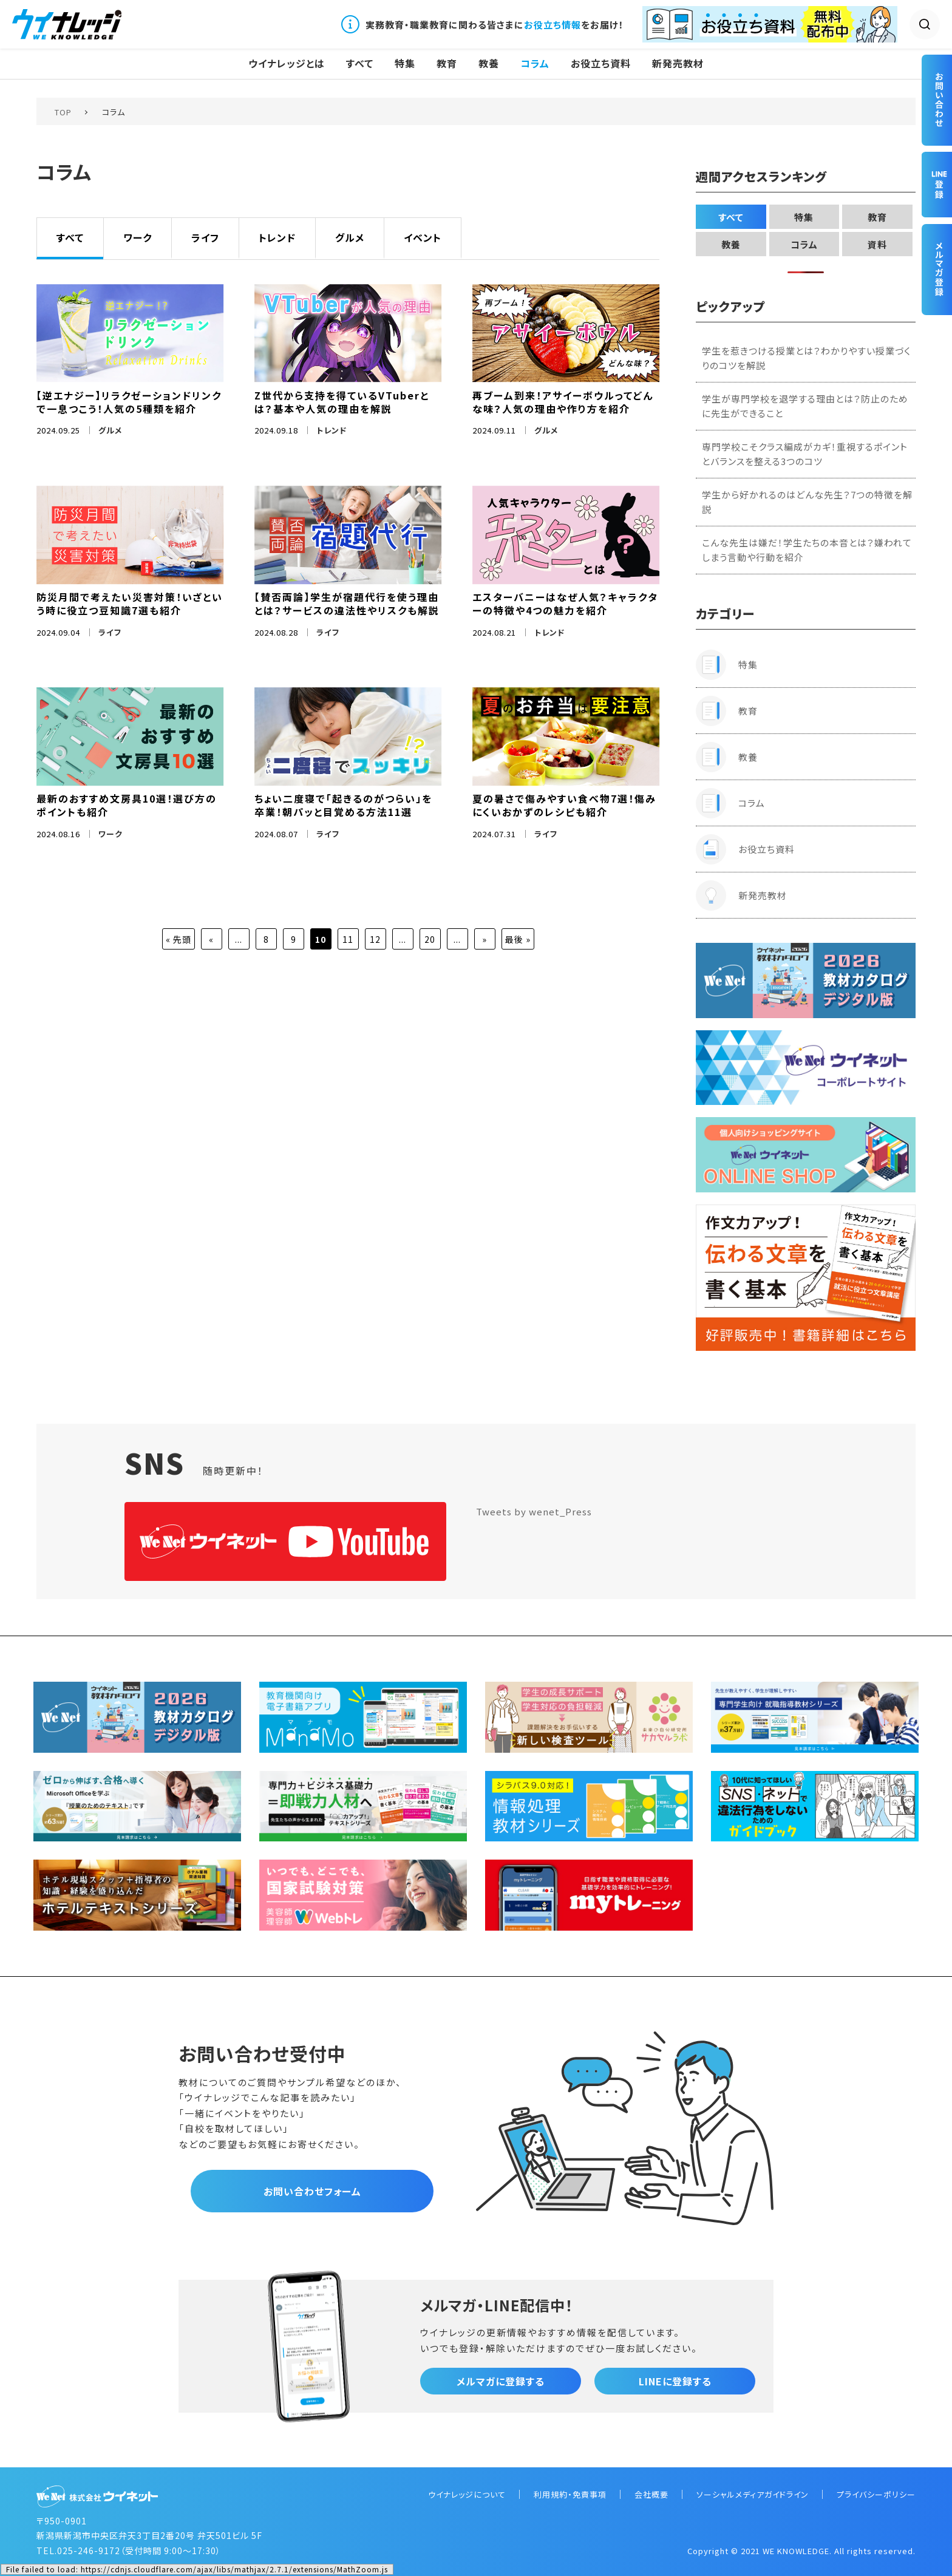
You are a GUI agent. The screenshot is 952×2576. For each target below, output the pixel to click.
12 (375, 939)
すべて (359, 63)
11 (347, 939)
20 (429, 939)
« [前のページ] (211, 939)
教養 (488, 63)
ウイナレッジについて (467, 2494)
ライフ (205, 237)
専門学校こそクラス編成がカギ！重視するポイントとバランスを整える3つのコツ (805, 453)
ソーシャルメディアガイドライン (752, 2494)
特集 (405, 63)
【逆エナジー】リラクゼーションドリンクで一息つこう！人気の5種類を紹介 (129, 402)
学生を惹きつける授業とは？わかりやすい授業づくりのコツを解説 (806, 358)
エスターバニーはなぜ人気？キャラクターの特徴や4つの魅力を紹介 (565, 603)
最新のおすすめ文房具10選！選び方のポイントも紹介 (126, 805)
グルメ (349, 237)
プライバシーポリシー (876, 2494)
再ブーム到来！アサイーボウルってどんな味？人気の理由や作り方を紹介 (562, 402)
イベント (422, 237)
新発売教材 (678, 63)
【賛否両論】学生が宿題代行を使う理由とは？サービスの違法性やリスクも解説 (347, 603)
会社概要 (651, 2494)
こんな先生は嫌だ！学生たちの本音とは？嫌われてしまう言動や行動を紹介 (807, 549)
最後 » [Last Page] (518, 939)
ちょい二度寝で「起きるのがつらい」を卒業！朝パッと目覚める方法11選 (343, 805)
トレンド (277, 237)
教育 (447, 63)
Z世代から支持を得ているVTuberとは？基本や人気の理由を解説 (341, 402)
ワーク (137, 237)
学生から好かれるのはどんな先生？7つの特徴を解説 (807, 501)
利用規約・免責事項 (570, 2494)
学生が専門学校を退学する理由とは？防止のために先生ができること (805, 406)
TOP (63, 112)
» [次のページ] (484, 939)
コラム (534, 63)
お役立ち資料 (601, 63)
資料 (877, 244)
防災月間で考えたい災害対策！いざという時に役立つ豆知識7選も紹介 (129, 603)
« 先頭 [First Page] (178, 939)
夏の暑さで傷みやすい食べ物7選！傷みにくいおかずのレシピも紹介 (564, 805)
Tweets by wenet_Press (534, 1511)
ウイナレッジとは (286, 63)
